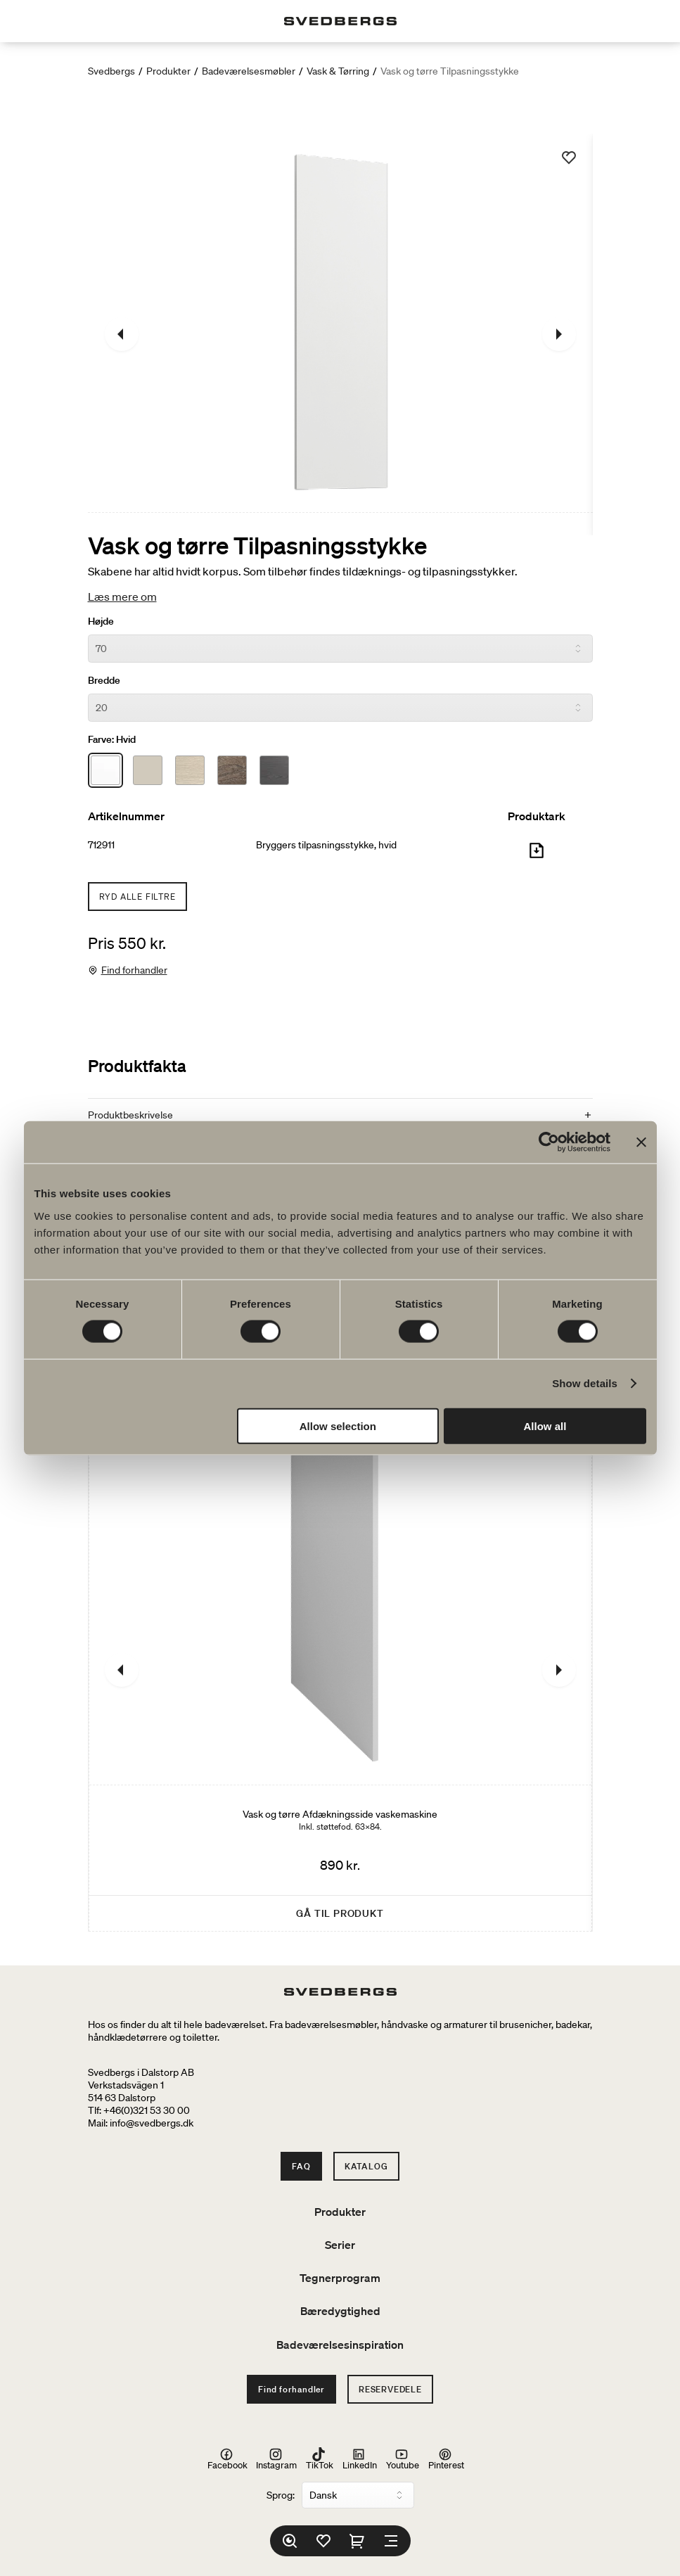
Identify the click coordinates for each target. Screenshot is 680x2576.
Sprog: (281, 2495)
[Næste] (559, 334)
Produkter (168, 71)
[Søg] (289, 2540)
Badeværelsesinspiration (340, 2345)
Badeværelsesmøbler (248, 71)
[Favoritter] (323, 2540)
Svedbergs (111, 71)
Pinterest (446, 2459)
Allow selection (338, 1426)
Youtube (402, 2459)
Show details (584, 1383)
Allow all (545, 1426)
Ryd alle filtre (137, 897)
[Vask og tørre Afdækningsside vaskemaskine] (340, 1669)
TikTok (319, 2459)
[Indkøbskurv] (357, 2540)
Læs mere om (122, 596)
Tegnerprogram (340, 2278)
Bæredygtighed (340, 2311)
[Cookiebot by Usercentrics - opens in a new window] (548, 1142)
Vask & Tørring (338, 71)
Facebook (227, 2459)
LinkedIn (359, 2459)
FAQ (301, 2166)
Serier (340, 2245)
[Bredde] (340, 708)
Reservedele (390, 2389)
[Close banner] (641, 1142)
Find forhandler (134, 970)
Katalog (366, 2166)
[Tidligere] (122, 334)
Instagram (276, 2459)
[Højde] (340, 649)
